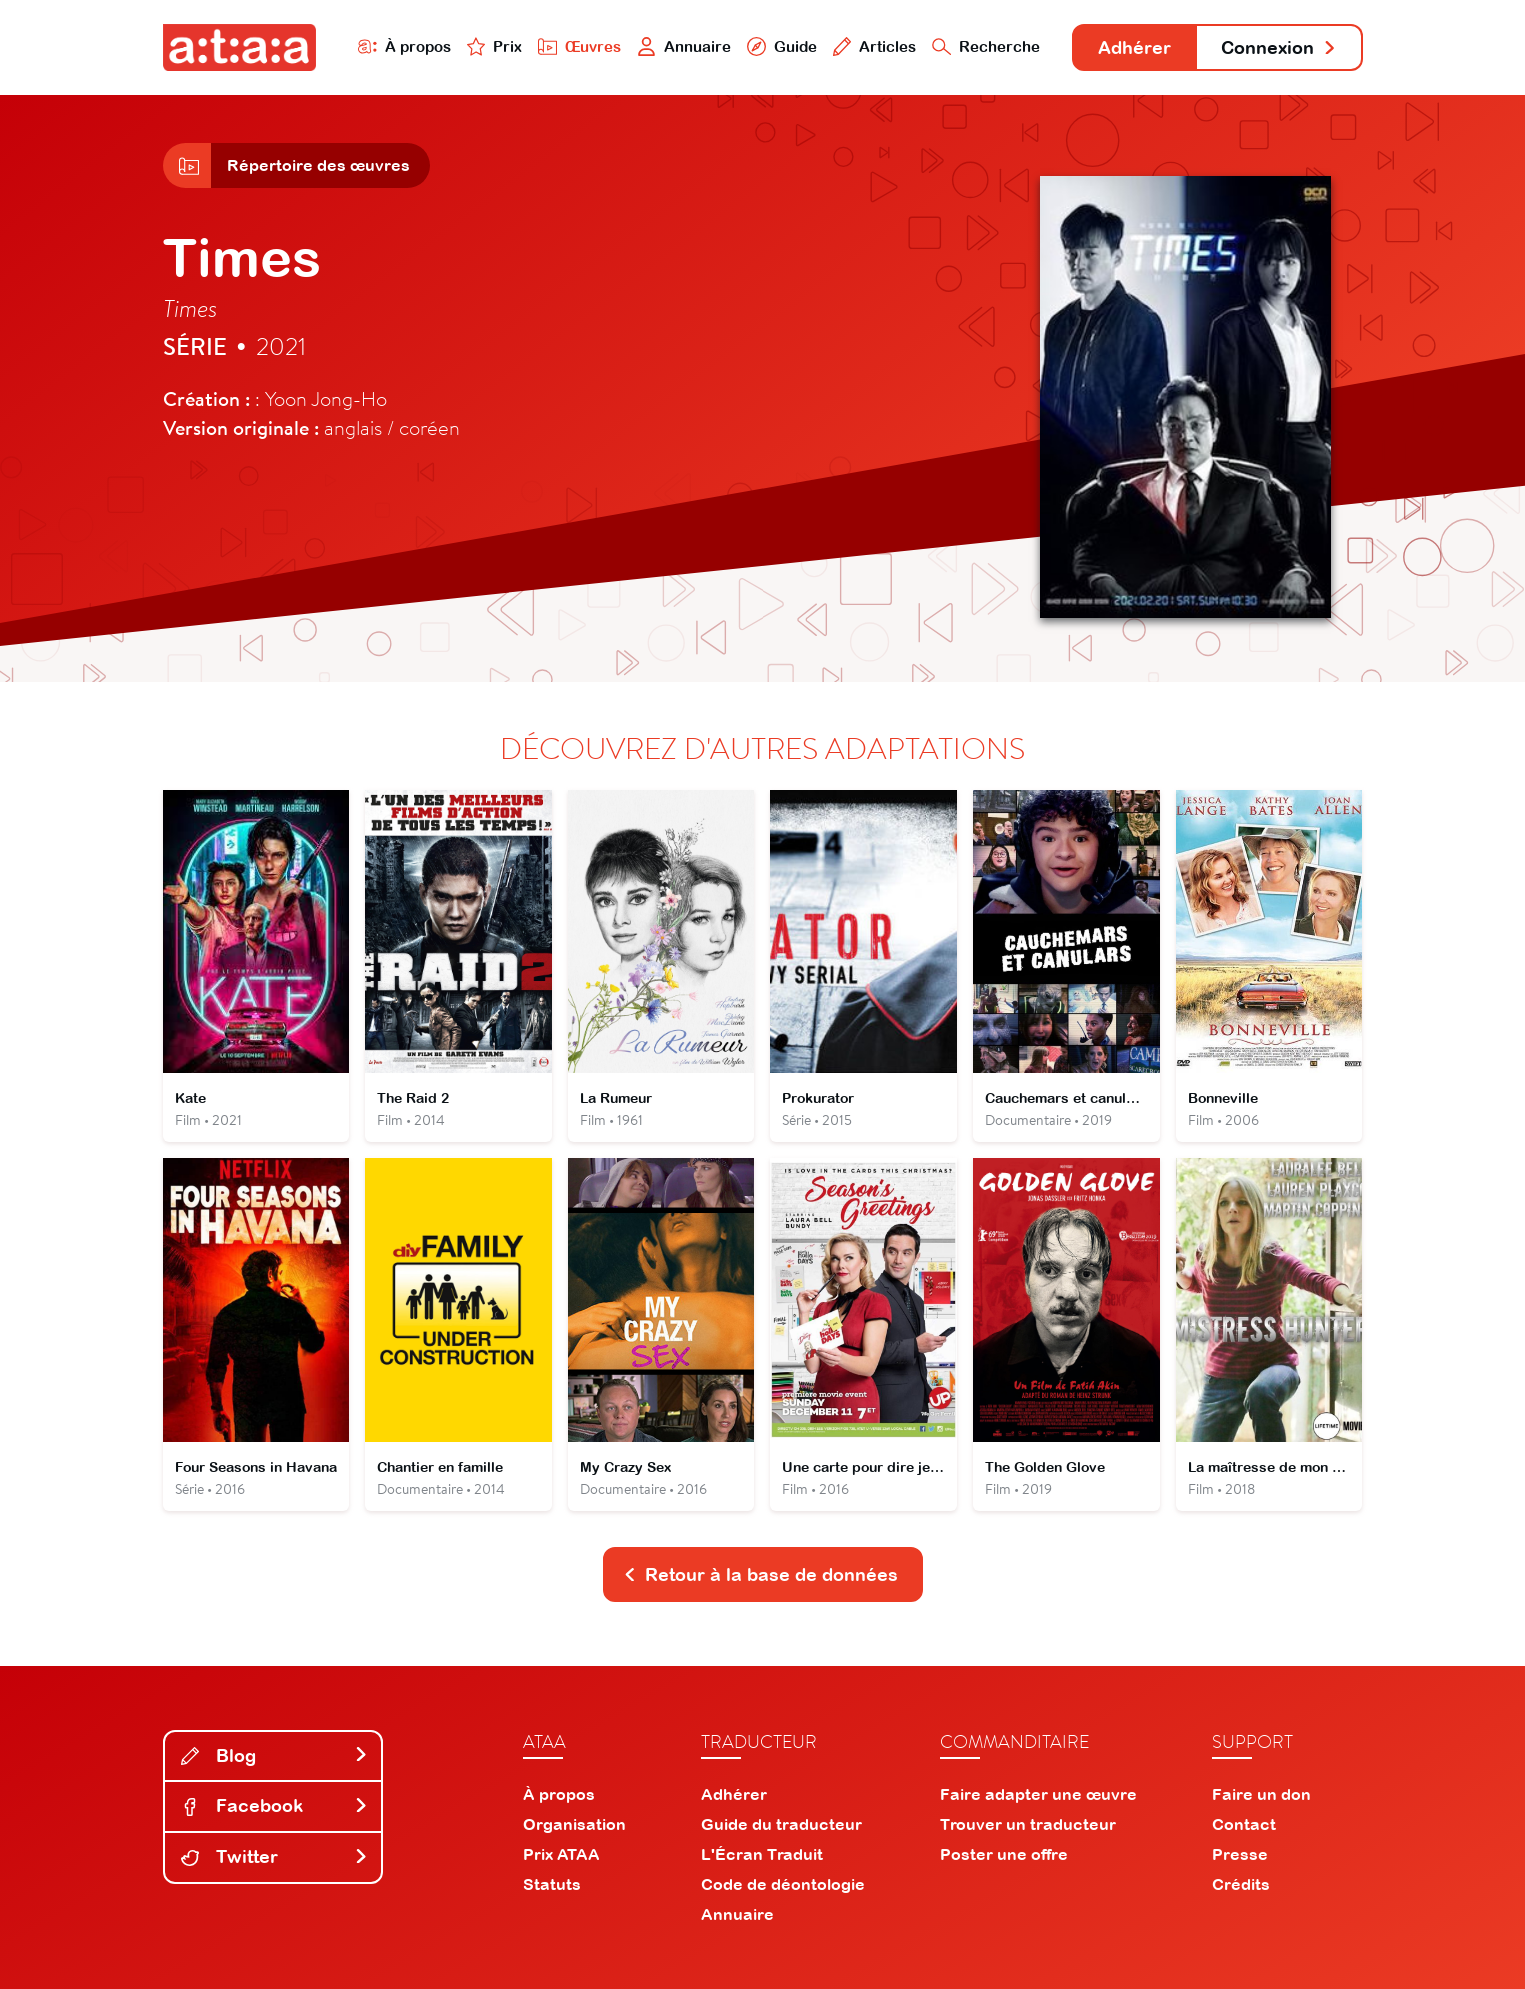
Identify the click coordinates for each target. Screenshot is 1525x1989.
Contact (1244, 1824)
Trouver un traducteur (1028, 1824)
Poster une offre (1004, 1854)
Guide (782, 46)
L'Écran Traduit (762, 1854)
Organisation (574, 1824)
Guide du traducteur (781, 1824)
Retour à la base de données (761, 1574)
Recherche (986, 46)
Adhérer (1134, 47)
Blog (275, 1755)
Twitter (275, 1856)
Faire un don (1261, 1794)
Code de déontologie (783, 1884)
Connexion (1279, 47)
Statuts (552, 1884)
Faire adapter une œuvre (1038, 1794)
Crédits (1241, 1884)
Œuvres (579, 46)
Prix (495, 46)
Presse (1240, 1854)
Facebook (275, 1805)
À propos (404, 46)
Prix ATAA (561, 1854)
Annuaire (684, 46)
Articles (875, 46)
